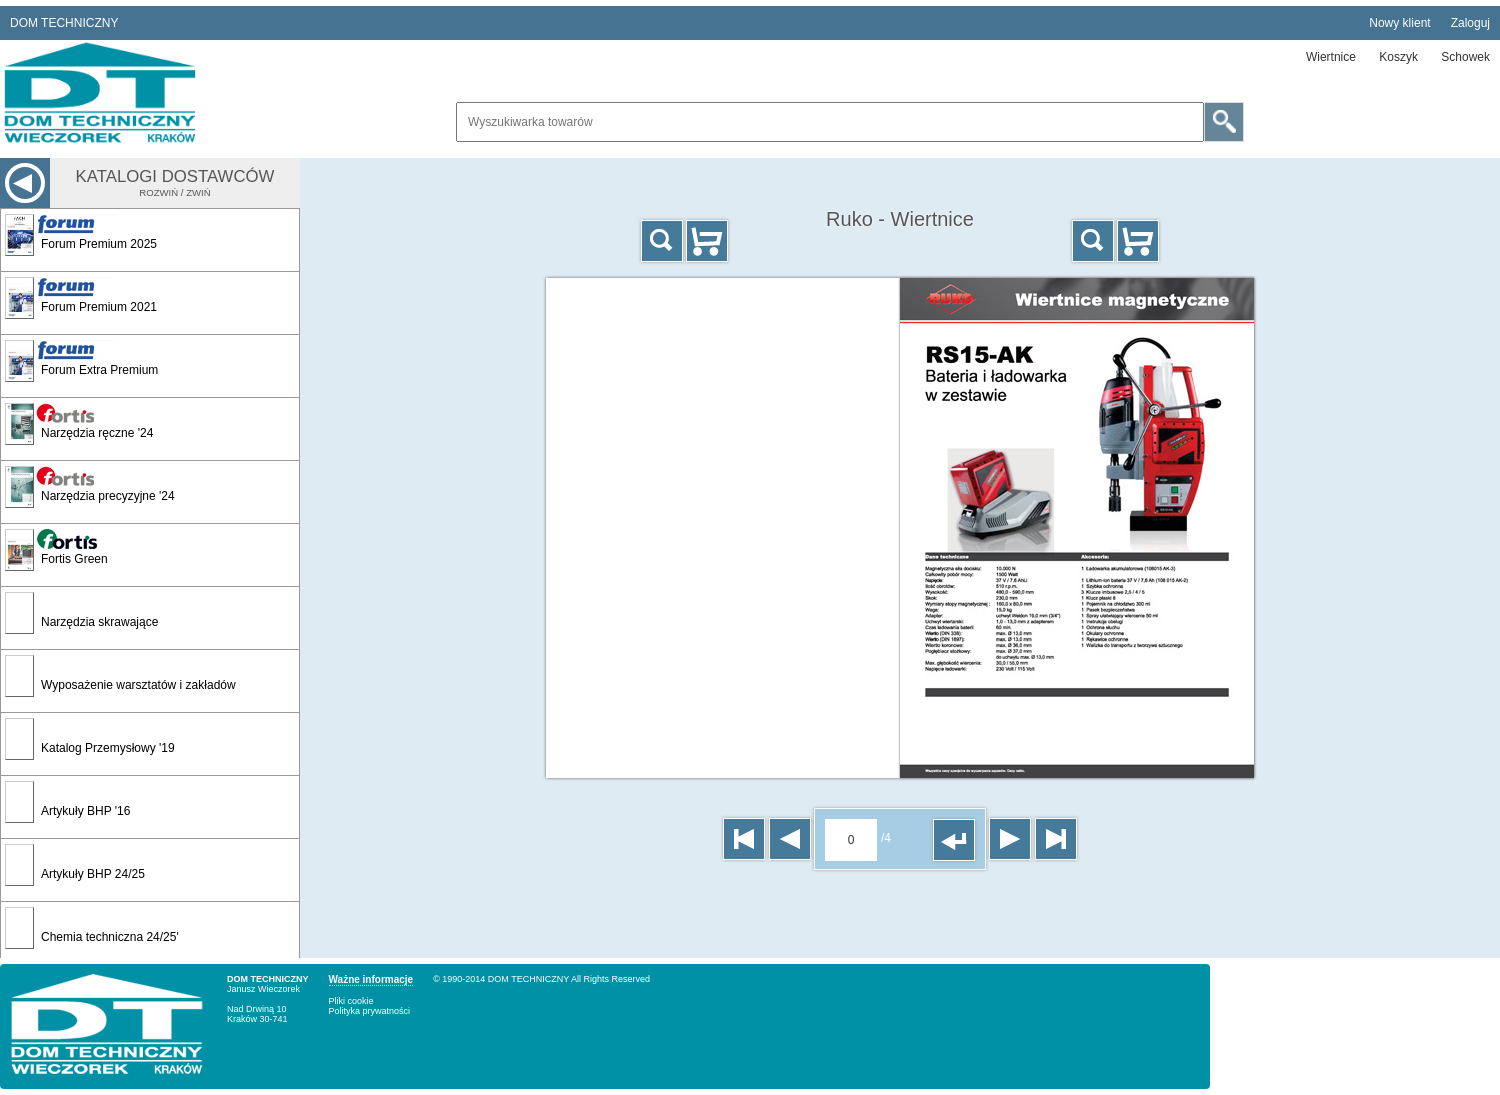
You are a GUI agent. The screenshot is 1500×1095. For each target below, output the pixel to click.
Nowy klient (1399, 23)
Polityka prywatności (370, 1011)
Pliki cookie (351, 1001)
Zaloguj (1470, 23)
